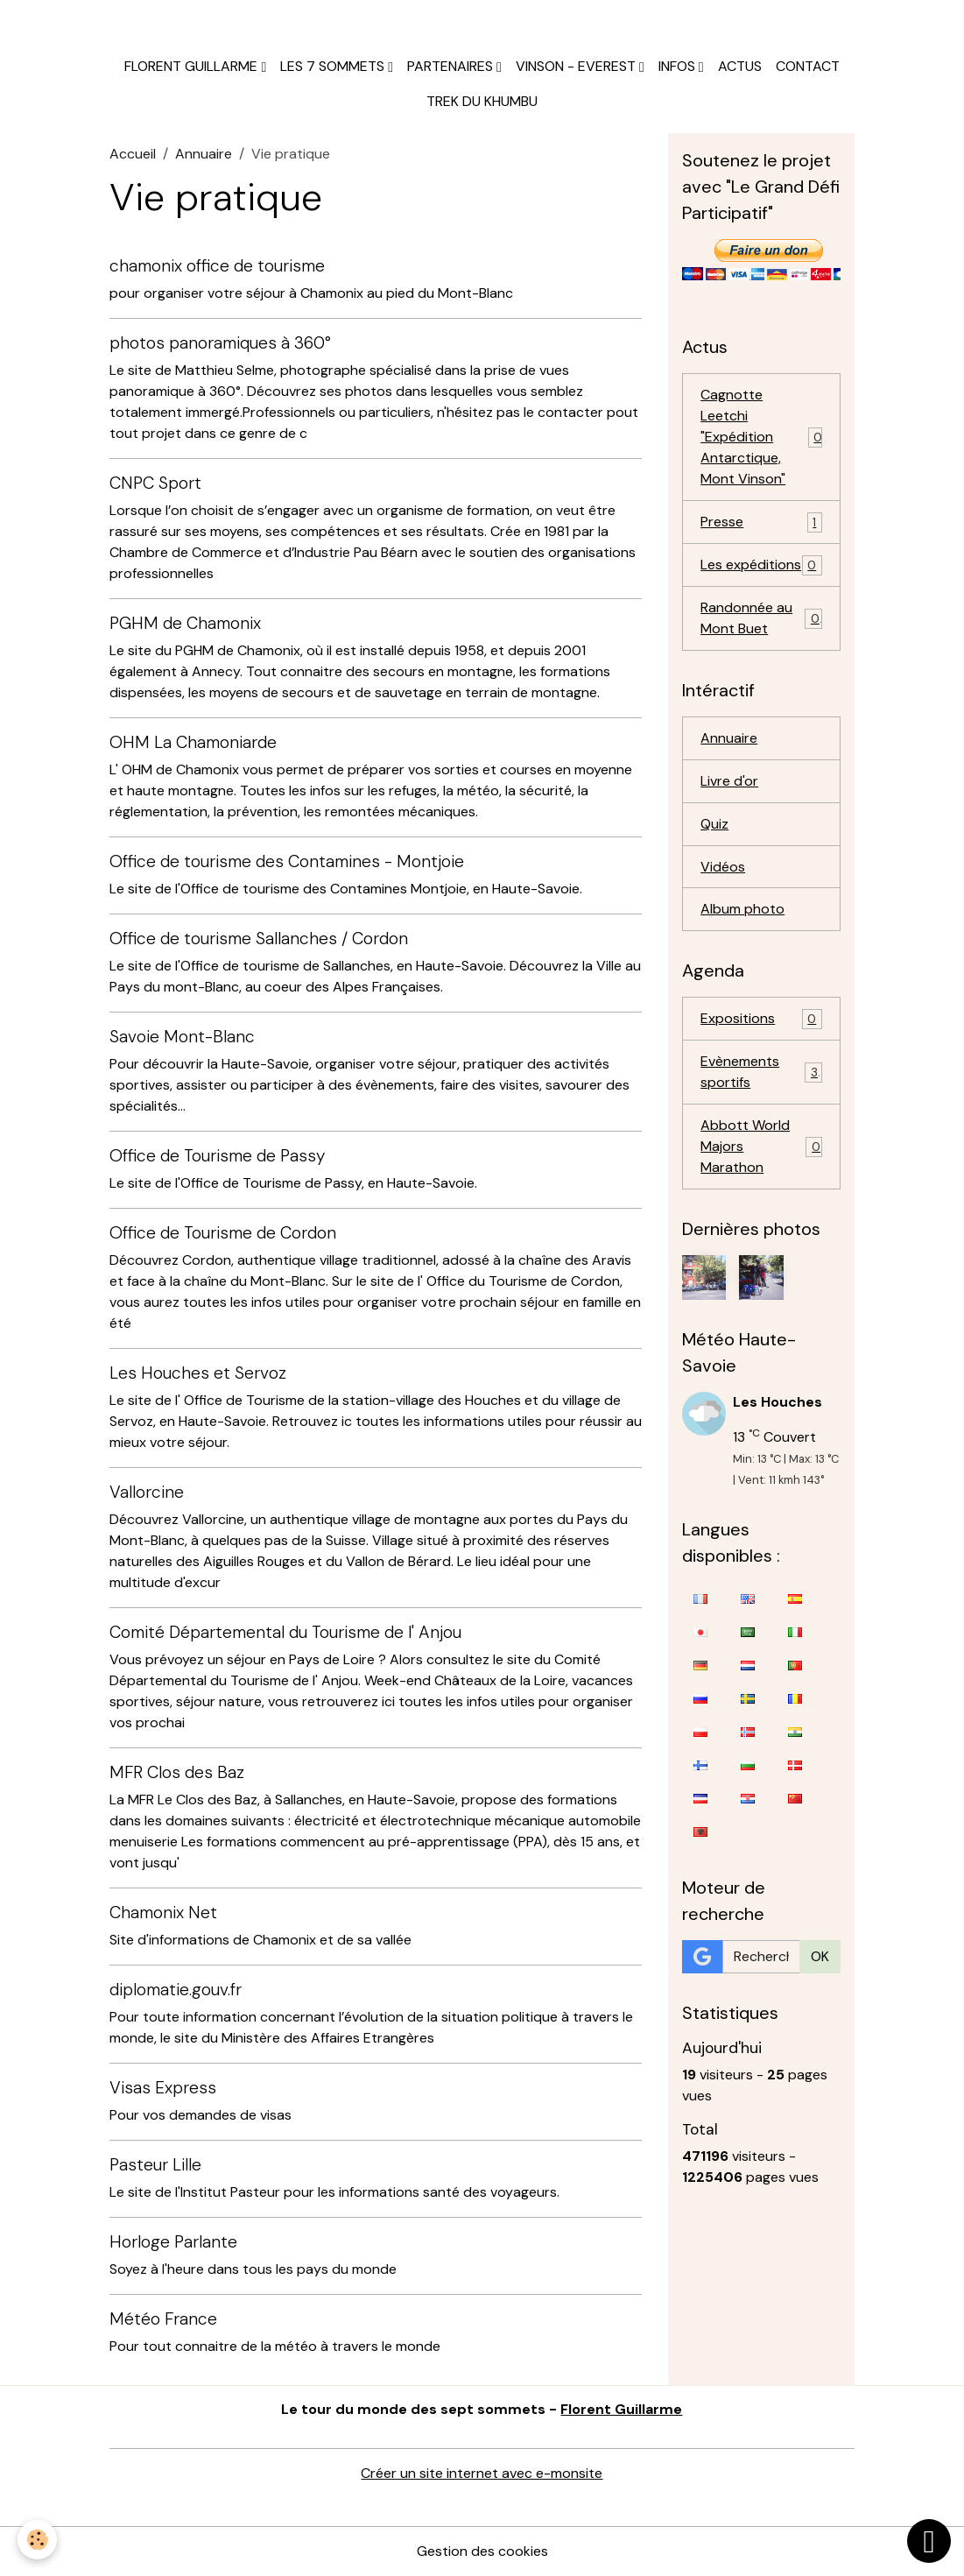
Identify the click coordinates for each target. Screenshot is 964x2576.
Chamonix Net (163, 1912)
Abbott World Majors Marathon (761, 1147)
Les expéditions (761, 565)
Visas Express (162, 2088)
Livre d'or (729, 781)
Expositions (761, 1020)
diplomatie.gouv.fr (175, 1990)
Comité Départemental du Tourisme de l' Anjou (285, 1632)
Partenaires (451, 66)
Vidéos (722, 866)
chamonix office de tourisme (217, 266)
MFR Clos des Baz (176, 1772)
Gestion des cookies (482, 2551)
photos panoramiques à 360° (220, 343)
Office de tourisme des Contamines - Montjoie (286, 861)
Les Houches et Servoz (197, 1373)
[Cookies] (37, 2539)
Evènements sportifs (761, 1072)
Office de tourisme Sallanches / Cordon (258, 938)
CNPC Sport (155, 483)
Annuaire (203, 154)
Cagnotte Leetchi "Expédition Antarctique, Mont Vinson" (761, 436)
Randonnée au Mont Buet (761, 618)
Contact (808, 66)
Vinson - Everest (577, 66)
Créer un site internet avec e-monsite (481, 2473)
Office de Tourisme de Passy (217, 1156)
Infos (678, 66)
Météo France (163, 2319)
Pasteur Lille (155, 2165)
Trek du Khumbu (482, 101)
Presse (761, 522)
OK (820, 1956)
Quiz (714, 824)
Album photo (742, 909)
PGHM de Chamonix (185, 623)
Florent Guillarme (192, 66)
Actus (740, 66)
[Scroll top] (929, 2541)
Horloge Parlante (173, 2242)
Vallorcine (146, 1492)
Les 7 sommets (334, 66)
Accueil (132, 154)
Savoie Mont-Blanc (182, 1037)
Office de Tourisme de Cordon (222, 1233)
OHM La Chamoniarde (193, 742)
